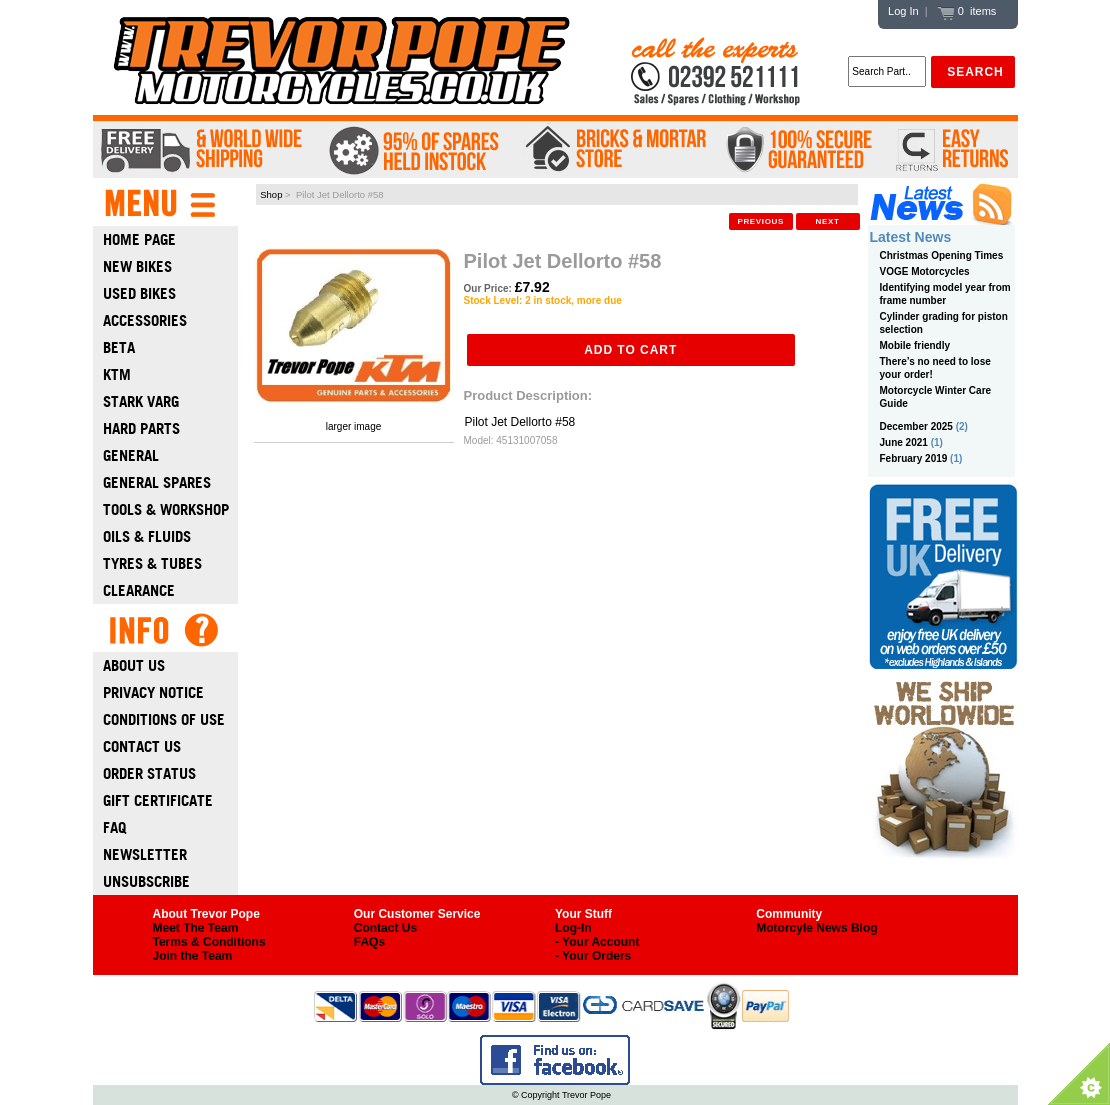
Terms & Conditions (209, 942)
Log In (903, 11)
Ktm (117, 374)
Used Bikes (139, 293)
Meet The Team (196, 928)
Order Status (149, 773)
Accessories (145, 320)
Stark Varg (141, 401)
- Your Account (597, 942)
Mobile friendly (915, 345)
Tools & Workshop (166, 509)
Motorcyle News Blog (816, 928)
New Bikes (137, 266)
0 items (967, 11)
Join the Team (193, 956)
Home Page (139, 239)
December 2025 (916, 426)
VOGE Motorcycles (925, 271)
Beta (119, 347)
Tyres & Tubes (152, 563)
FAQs (369, 942)
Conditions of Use (164, 719)
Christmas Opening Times (942, 255)
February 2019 (914, 458)
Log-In (573, 928)
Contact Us (142, 746)
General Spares (157, 482)
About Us (134, 665)
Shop (271, 194)
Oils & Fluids (147, 536)
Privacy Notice (153, 692)
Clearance (139, 590)
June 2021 (904, 442)
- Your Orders (593, 956)
